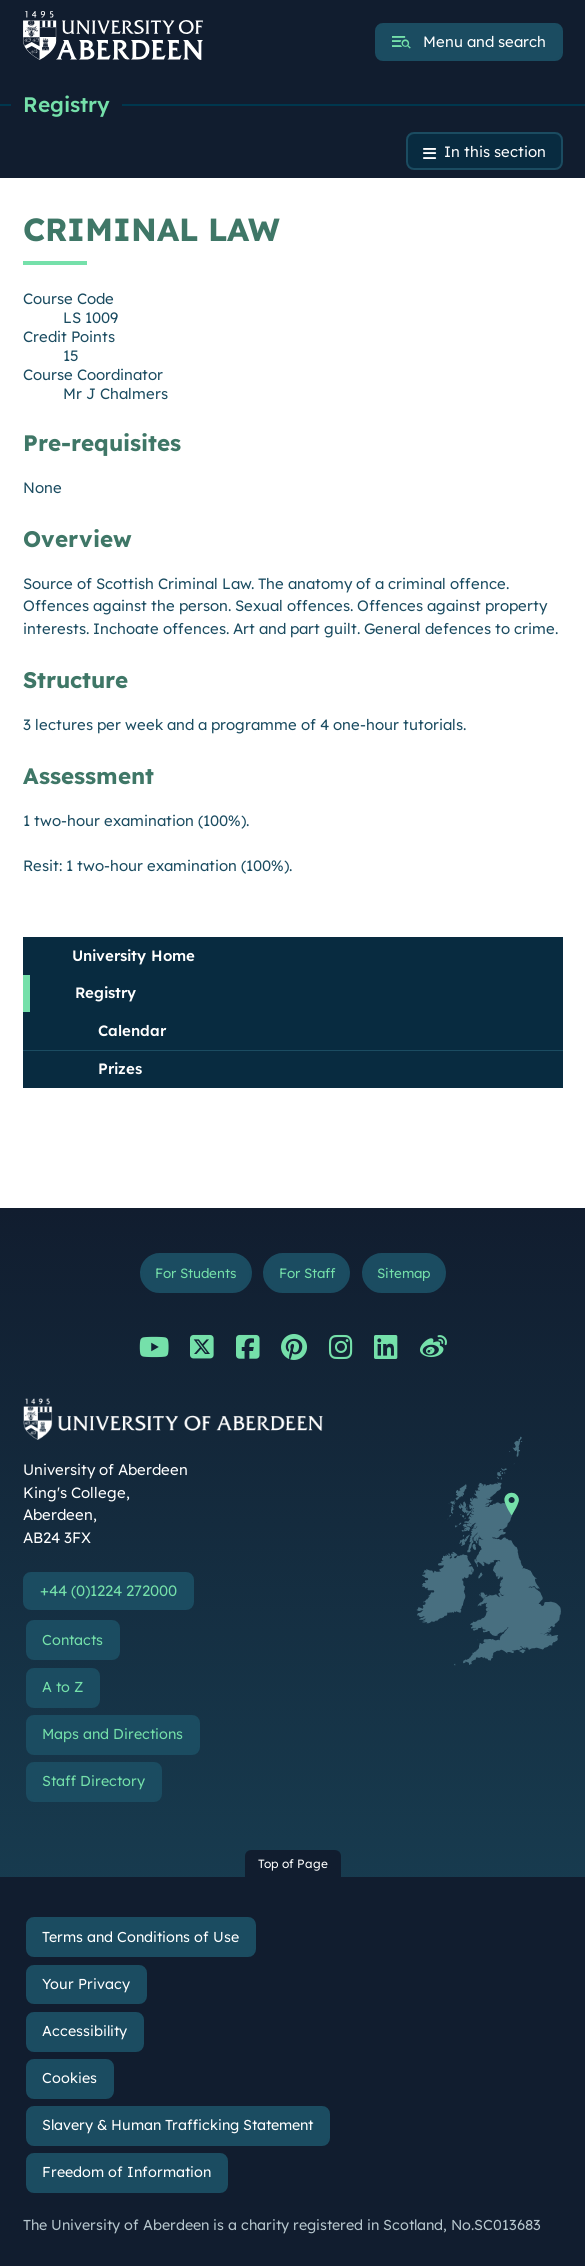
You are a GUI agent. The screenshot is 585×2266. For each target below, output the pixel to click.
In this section (495, 151)
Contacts (72, 1640)
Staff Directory (93, 1781)
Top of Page (293, 1863)
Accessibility (84, 2031)
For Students (195, 1272)
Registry (66, 104)
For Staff (307, 1272)
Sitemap (403, 1272)
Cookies (69, 2078)
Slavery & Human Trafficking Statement (177, 2125)
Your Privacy (86, 1984)
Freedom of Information (126, 2172)
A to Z (62, 1687)
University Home (133, 955)
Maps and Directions (112, 1734)
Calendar (132, 1030)
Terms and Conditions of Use (140, 1937)
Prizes (120, 1068)
